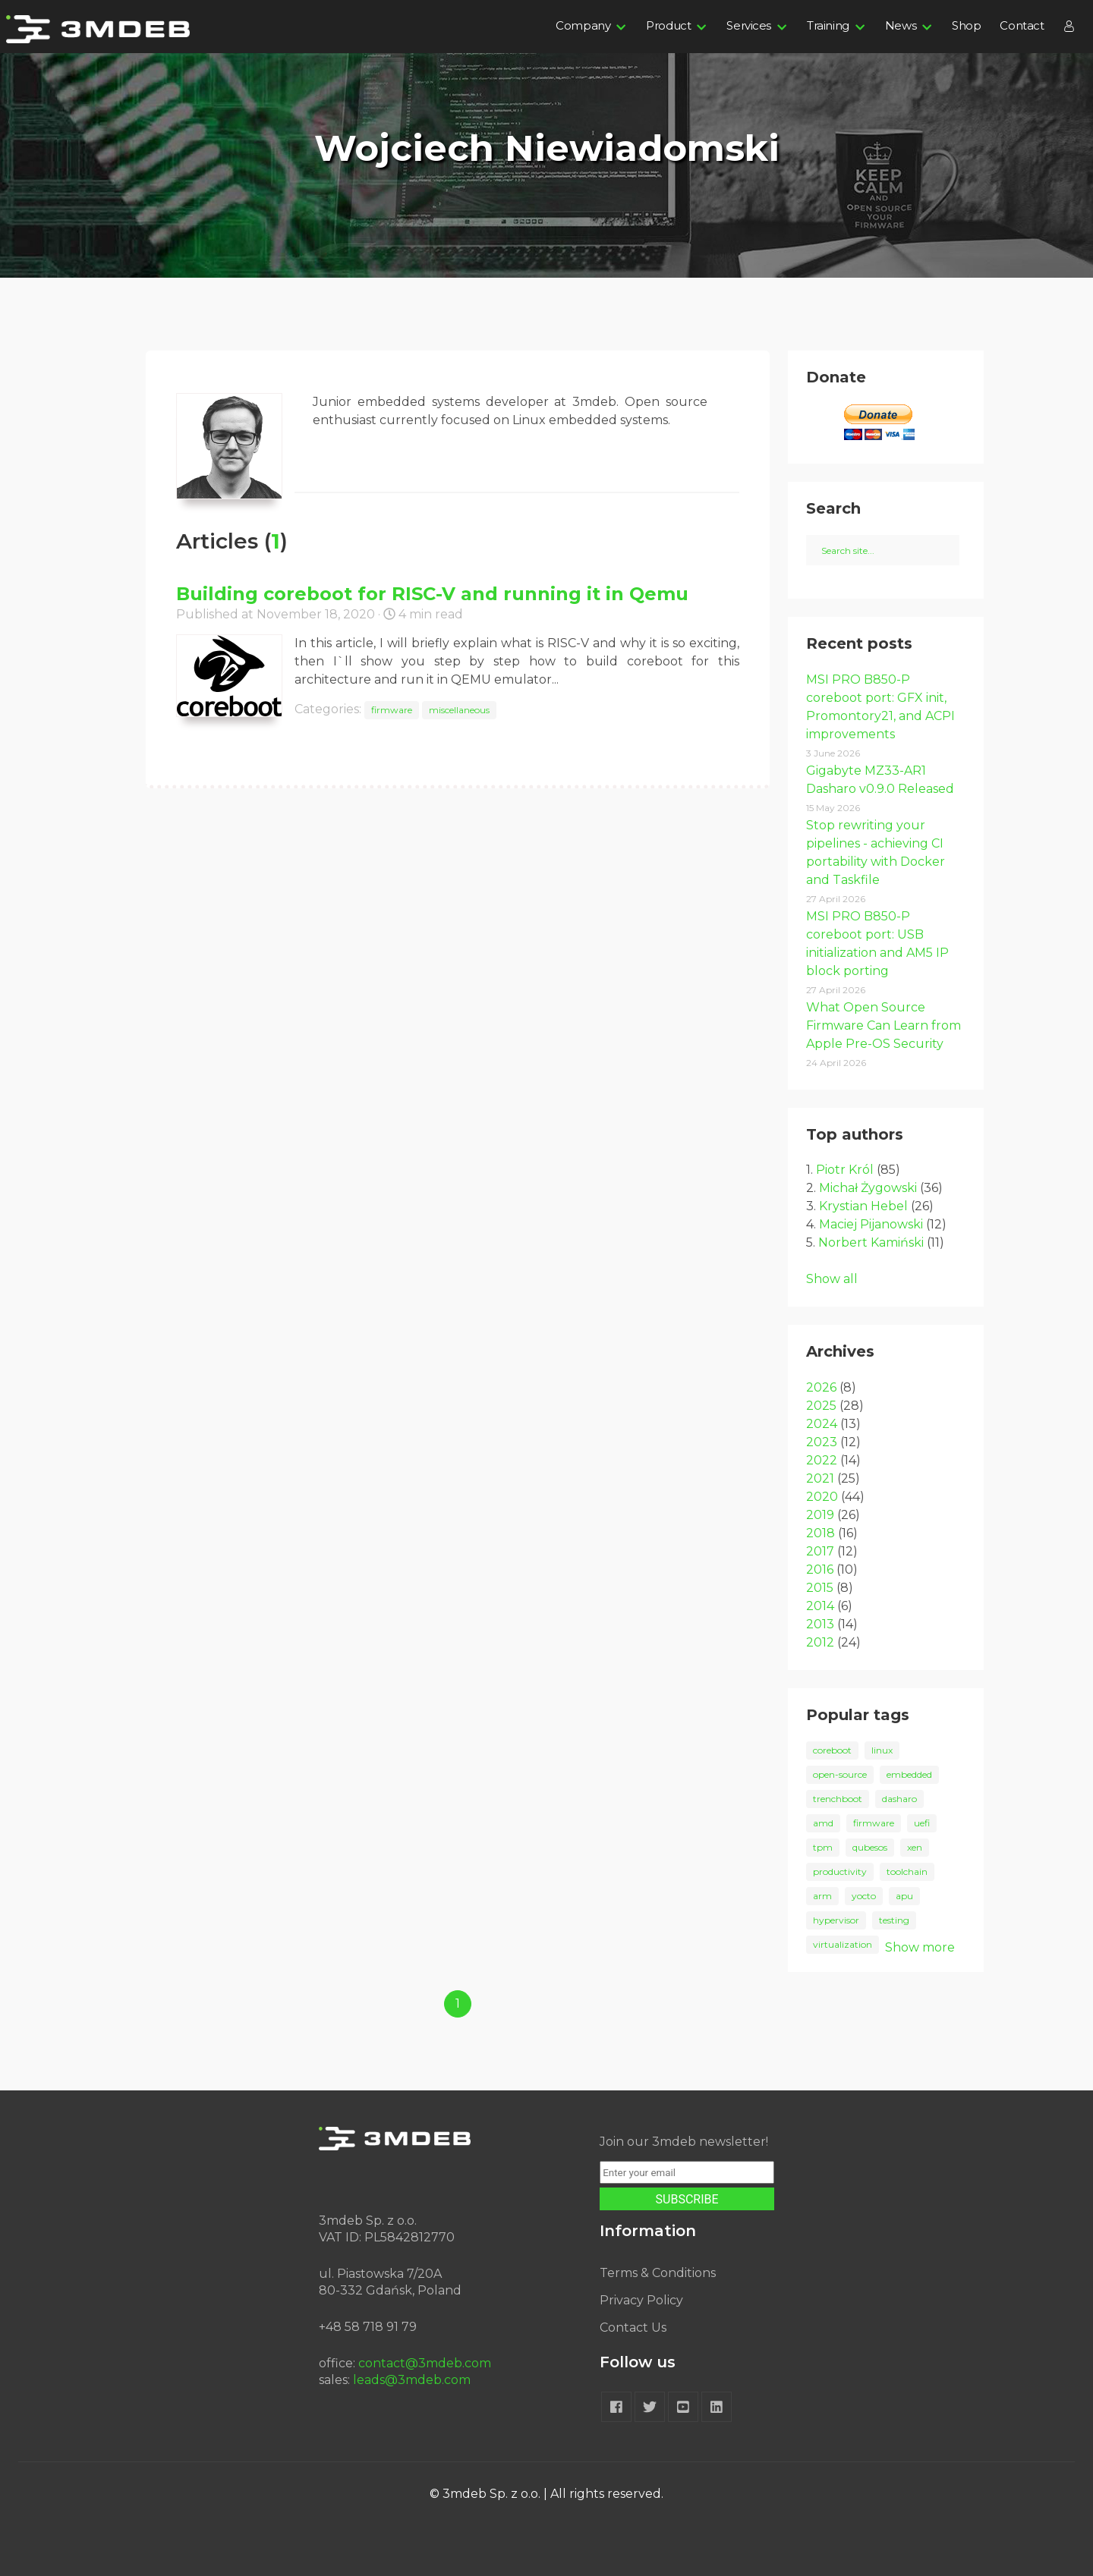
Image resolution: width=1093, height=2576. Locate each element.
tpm (823, 1847)
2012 (820, 1642)
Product (668, 25)
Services (748, 25)
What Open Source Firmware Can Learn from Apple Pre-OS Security (883, 1025)
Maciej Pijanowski (871, 1224)
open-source (840, 1774)
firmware (391, 710)
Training (828, 25)
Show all (832, 1279)
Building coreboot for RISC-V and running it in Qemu (432, 594)
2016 (819, 1569)
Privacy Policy (641, 2300)
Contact (1022, 25)
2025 (821, 1405)
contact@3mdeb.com (424, 2363)
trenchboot (837, 1798)
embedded (909, 1774)
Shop (966, 25)
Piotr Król (845, 1169)
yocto (864, 1895)
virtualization (842, 1944)
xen (914, 1847)
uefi (922, 1823)
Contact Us (633, 2327)
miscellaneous (459, 710)
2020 (822, 1496)
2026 (821, 1387)
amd (823, 1823)
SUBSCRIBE (687, 2199)
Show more (920, 1947)
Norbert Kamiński (871, 1242)
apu (904, 1895)
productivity (840, 1871)
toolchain (907, 1871)
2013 (820, 1624)
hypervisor (836, 1920)
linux (882, 1750)
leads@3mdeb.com (412, 2380)
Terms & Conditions (658, 2273)
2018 (820, 1533)
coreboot (832, 1750)
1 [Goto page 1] (457, 2003)
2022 (821, 1460)
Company (583, 25)
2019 (820, 1515)
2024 (821, 1424)
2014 (820, 1606)
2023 (821, 1442)
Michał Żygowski (868, 1188)
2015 (819, 1588)
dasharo (899, 1798)
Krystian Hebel (863, 1206)
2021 (820, 1478)
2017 (820, 1551)
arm (822, 1895)
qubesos (869, 1847)
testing (894, 1920)
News (900, 25)
